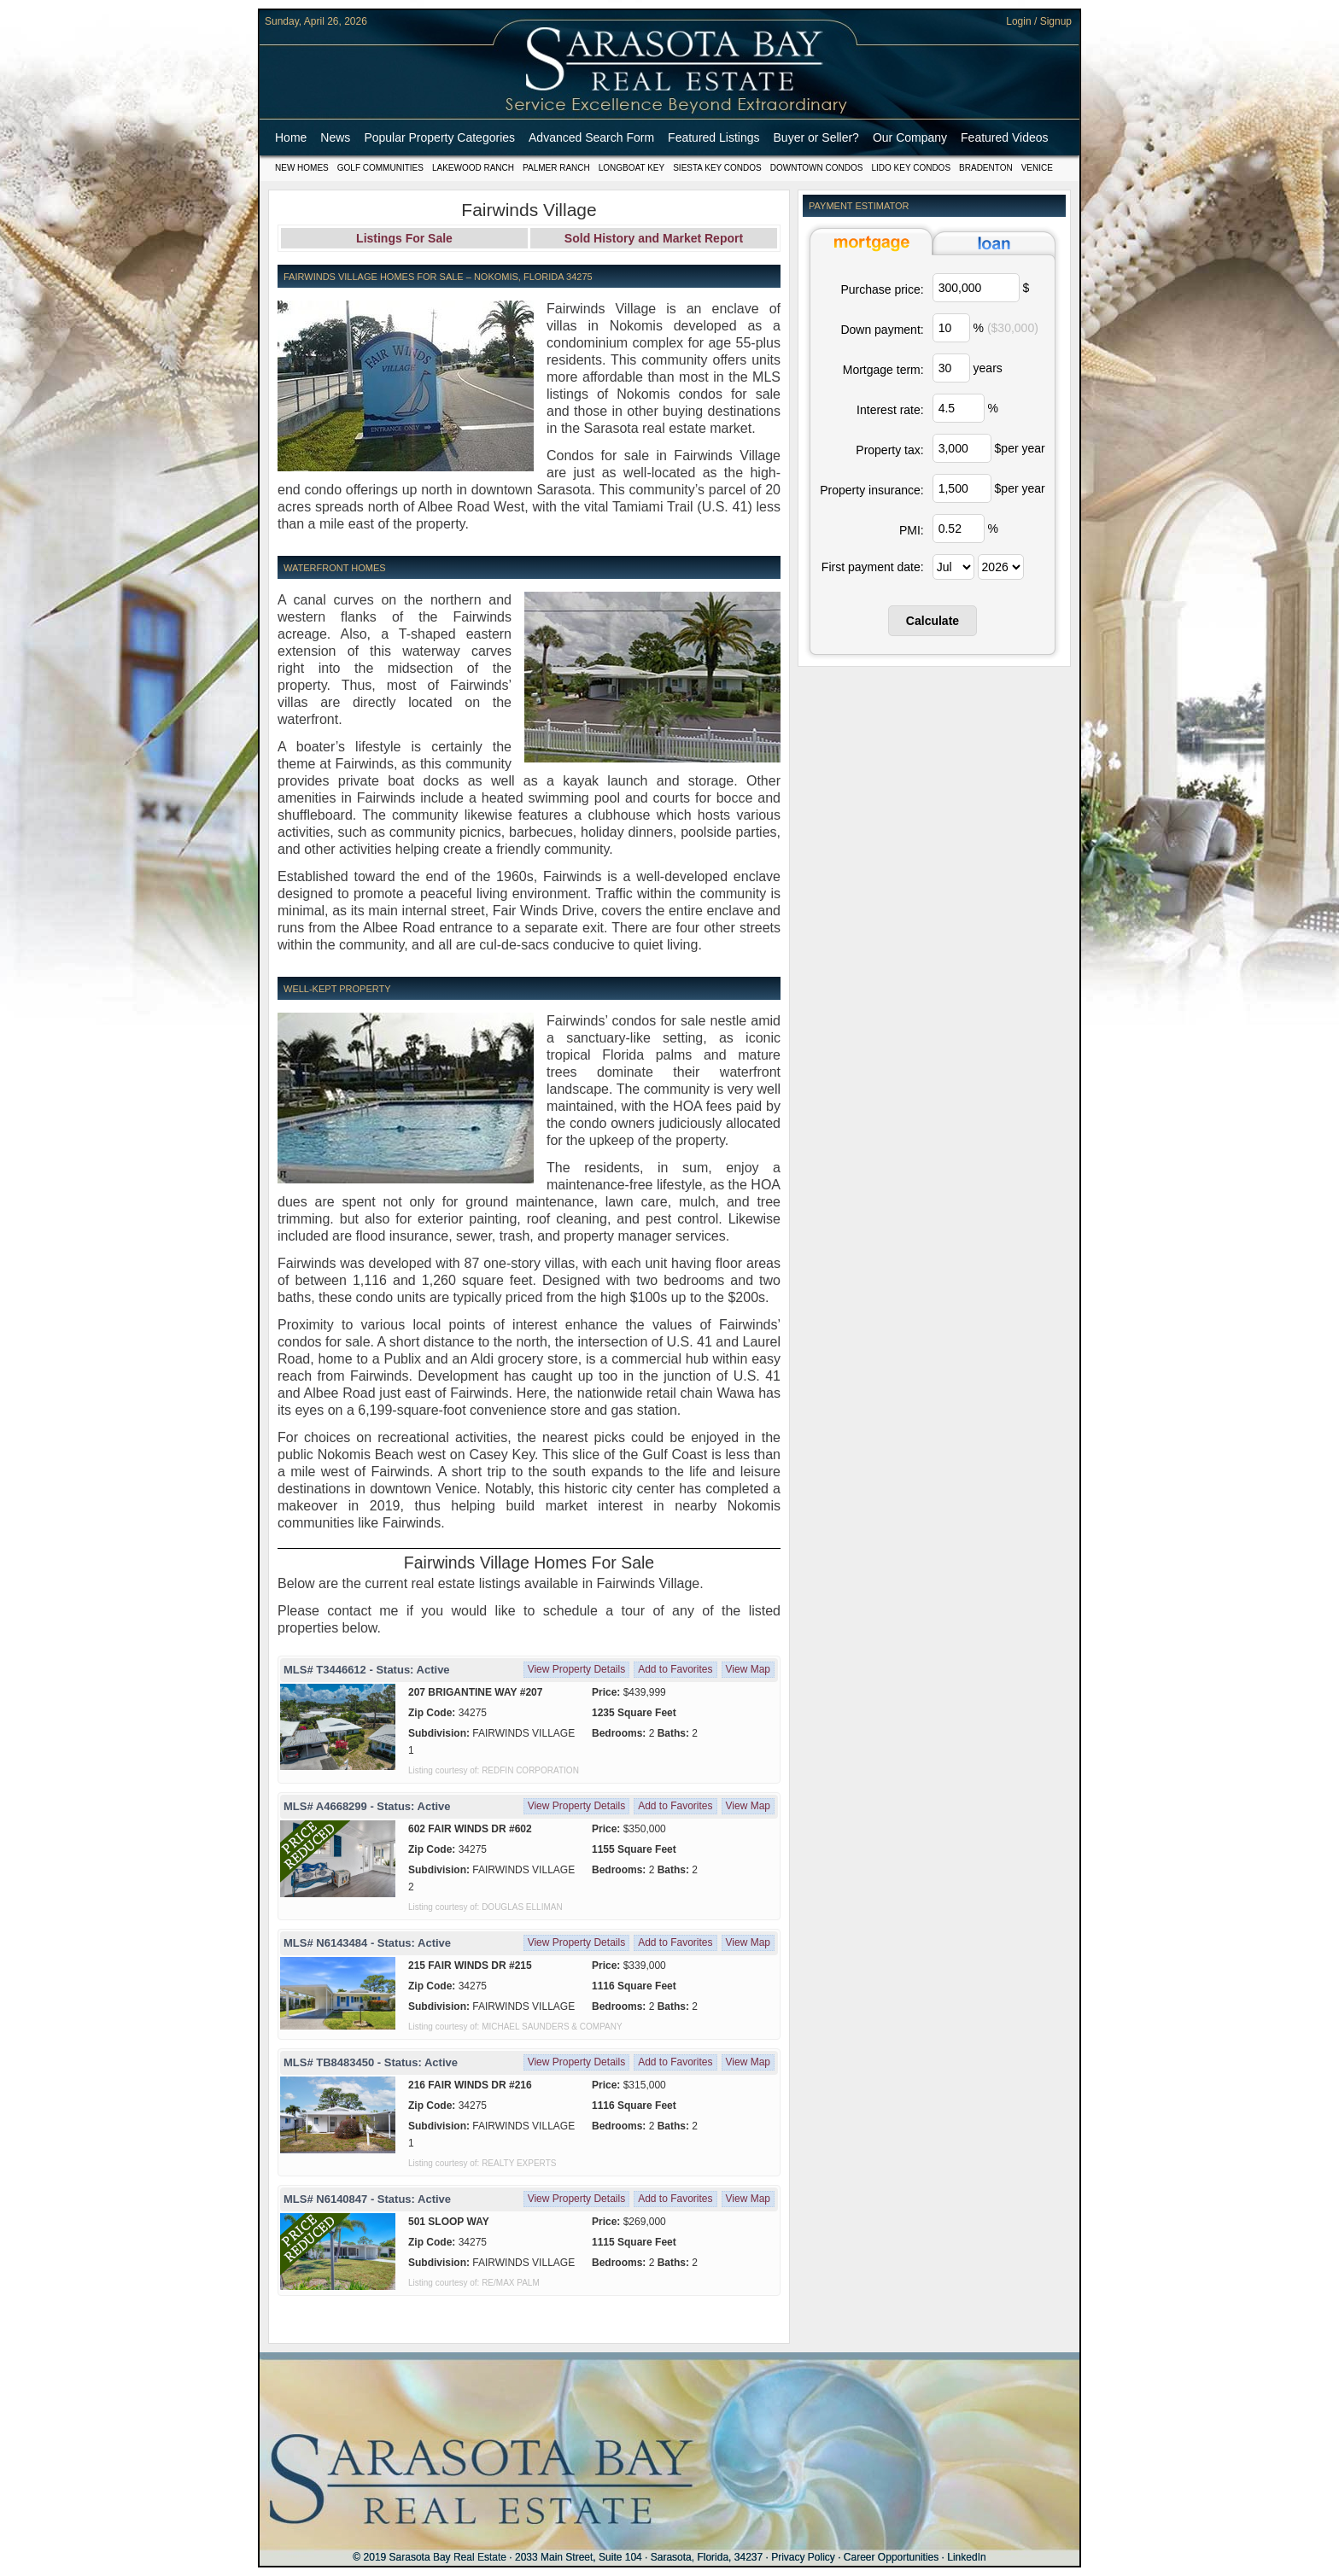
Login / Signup (1039, 21)
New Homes (302, 167)
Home (291, 137)
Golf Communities (380, 167)
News (335, 137)
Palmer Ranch (556, 167)
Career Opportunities (891, 2557)
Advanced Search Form (591, 137)
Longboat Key (631, 167)
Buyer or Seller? (816, 137)
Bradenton (986, 167)
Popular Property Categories (439, 137)
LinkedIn (966, 2557)
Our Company (910, 137)
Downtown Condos (816, 167)
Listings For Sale (404, 238)
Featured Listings (713, 137)
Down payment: (881, 329)
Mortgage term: (883, 370)
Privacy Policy (803, 2557)
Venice (1037, 167)
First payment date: (873, 567)
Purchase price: (881, 289)
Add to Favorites (675, 1669)
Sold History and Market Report (653, 238)
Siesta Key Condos (717, 167)
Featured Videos (1004, 137)
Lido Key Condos (910, 167)
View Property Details (577, 1669)
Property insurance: (871, 490)
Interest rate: (890, 410)
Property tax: (889, 450)
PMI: (911, 530)
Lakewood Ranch (473, 167)
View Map (748, 1669)
